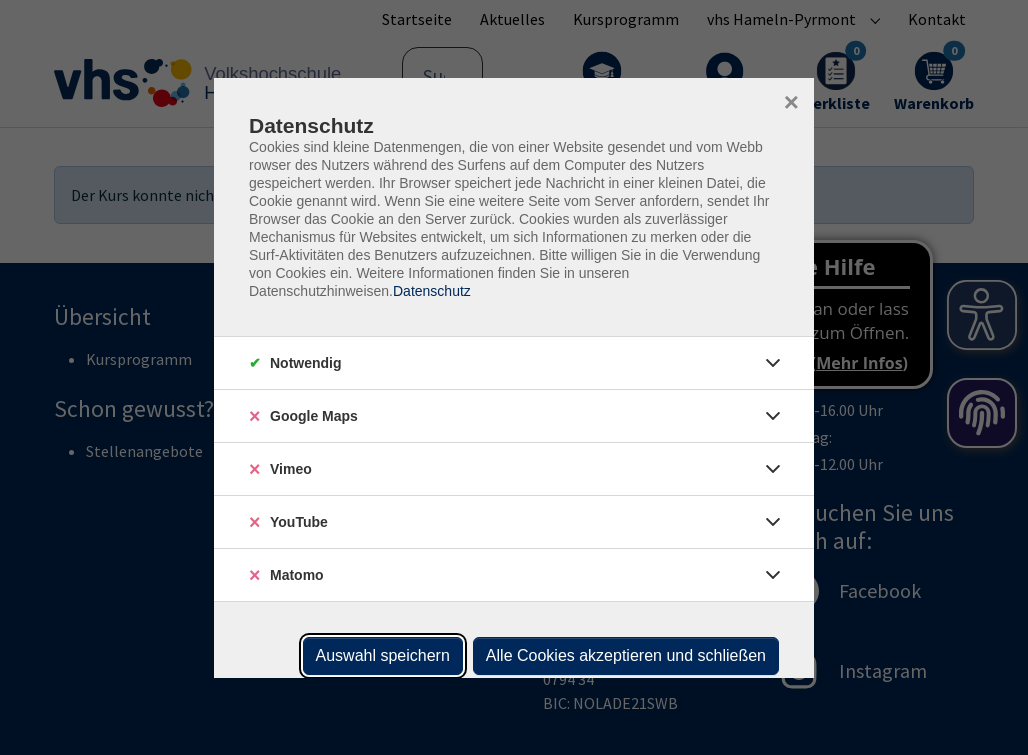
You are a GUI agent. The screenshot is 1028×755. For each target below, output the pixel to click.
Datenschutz (432, 291)
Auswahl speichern (383, 655)
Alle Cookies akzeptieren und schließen (626, 655)
